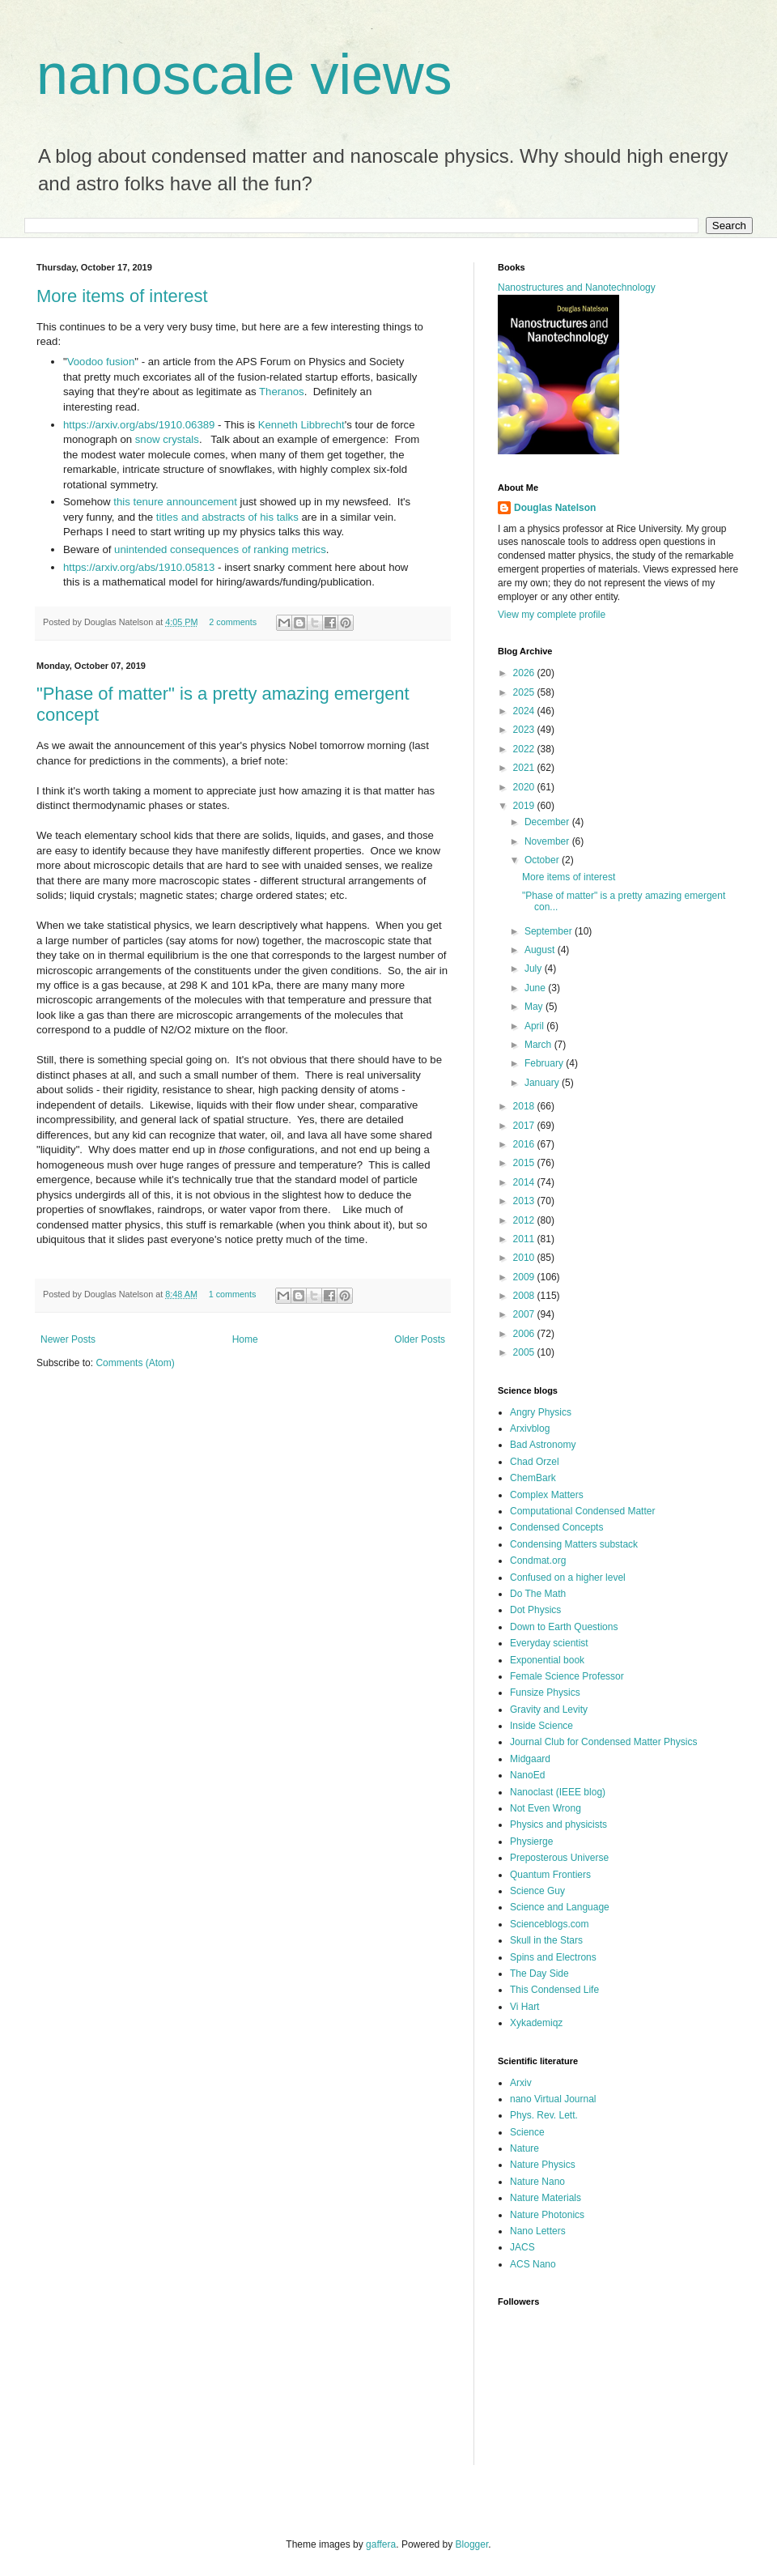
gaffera (381, 2544)
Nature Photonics (547, 2214)
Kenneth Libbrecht (301, 425)
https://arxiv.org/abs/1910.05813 (138, 567)
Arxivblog (530, 1428)
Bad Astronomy (542, 1444)
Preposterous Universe (559, 1857)
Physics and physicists (558, 1824)
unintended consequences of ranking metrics (220, 549)
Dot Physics (535, 1610)
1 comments (233, 1294)
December (548, 822)
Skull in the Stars (546, 1940)
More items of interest (122, 296)
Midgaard (530, 1759)
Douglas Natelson (555, 507)
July (534, 968)
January (543, 1082)
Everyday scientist (549, 1643)
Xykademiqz (536, 2023)
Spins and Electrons (553, 1957)
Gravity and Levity (549, 1709)
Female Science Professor (567, 1676)
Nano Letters (538, 2231)
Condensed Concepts (556, 1527)
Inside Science (541, 1725)
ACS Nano (533, 2264)
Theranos (281, 391)
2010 (525, 1257)
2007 (525, 1314)
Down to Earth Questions (564, 1627)
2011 (525, 1239)
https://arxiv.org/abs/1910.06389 (138, 425)
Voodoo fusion (101, 362)
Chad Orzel (534, 1461)
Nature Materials (545, 2197)
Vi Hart (524, 2006)
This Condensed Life (554, 1989)
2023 (525, 729)
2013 (525, 1201)
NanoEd (527, 1775)
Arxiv (521, 2082)
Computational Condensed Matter (582, 1511)
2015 (525, 1163)
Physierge (531, 1841)
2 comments (233, 622)
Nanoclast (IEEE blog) (557, 1792)
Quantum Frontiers (550, 1874)
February (545, 1063)
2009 (525, 1277)
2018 (525, 1106)
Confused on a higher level (568, 1577)
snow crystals (167, 439)
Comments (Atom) (135, 1363)
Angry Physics (540, 1412)
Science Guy (537, 1891)
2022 (525, 749)
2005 (525, 1352)
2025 (525, 692)
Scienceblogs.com (549, 1924)
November (548, 841)
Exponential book (547, 1660)
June (536, 988)
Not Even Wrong (545, 1808)
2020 (525, 787)
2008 (525, 1295)
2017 (525, 1125)
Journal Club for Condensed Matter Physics (603, 1742)
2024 (525, 711)
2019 (525, 805)
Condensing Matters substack (574, 1544)
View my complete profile (551, 614)
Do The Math (538, 1593)
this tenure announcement (175, 502)
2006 (525, 1333)
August (541, 950)
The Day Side (539, 1973)
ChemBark (533, 1478)
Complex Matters (547, 1495)
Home (245, 1339)
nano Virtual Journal (553, 2099)
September (549, 931)
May (535, 1006)
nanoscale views (244, 74)
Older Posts (419, 1339)
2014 (525, 1182)
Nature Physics (542, 2164)
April (535, 1026)
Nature (524, 2148)
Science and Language (559, 1907)
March (539, 1044)
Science (527, 2132)
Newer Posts (68, 1339)
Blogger (472, 2544)
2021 (525, 767)
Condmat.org (538, 1560)
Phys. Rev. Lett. (544, 2115)
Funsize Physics (545, 1692)
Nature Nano (537, 2181)
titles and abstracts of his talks (227, 517)
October (543, 860)
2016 (525, 1144)
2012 (525, 1220)
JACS (522, 2247)
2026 (525, 673)
